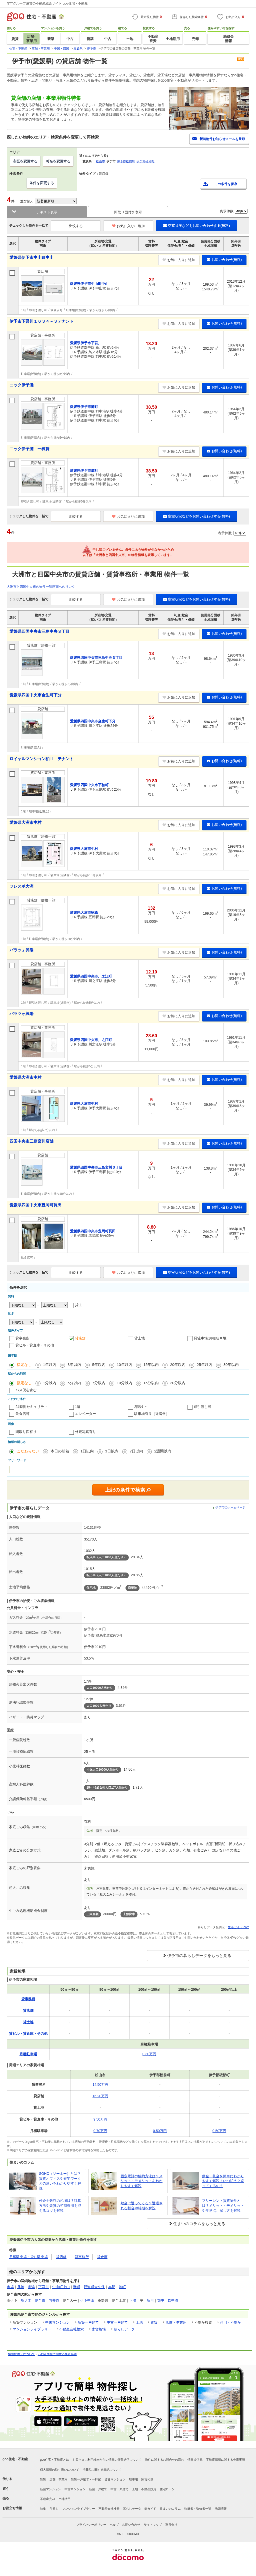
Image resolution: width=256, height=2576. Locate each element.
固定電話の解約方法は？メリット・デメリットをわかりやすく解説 (141, 2181)
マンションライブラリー (32, 2329)
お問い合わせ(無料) (224, 260)
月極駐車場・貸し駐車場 (28, 2257)
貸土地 (139, 1338)
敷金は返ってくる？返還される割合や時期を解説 (141, 2205)
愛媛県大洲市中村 (26, 822)
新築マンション (50, 2489)
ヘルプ (114, 2524)
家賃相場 (99, 2329)
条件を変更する (42, 183)
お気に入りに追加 (128, 226)
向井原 (54, 2300)
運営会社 (171, 2524)
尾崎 (20, 2287)
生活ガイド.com (238, 1927)
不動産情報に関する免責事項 (57, 2354)
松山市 (100, 161)
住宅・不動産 (230, 2322)
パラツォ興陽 (22, 950)
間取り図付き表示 (128, 212)
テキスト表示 (46, 212)
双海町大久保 (94, 2287)
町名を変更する (58, 161)
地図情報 (221, 2508)
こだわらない (28, 1451)
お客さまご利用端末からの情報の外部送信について (107, 2459)
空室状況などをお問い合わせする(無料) (196, 225)
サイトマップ (153, 2524)
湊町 (122, 2287)
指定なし (24, 1364)
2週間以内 (162, 1451)
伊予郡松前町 (126, 161)
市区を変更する (25, 161)
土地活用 (64, 2499)
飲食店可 (23, 1414)
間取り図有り (26, 1432)
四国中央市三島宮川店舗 (32, 1141)
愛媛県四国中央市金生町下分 (36, 695)
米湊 (31, 2287)
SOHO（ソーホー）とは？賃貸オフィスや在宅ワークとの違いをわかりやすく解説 (60, 2181)
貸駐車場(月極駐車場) (211, 1338)
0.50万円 (160, 2131)
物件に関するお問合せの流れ (164, 2459)
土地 (139, 2322)
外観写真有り (85, 1432)
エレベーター (85, 1414)
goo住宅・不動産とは (54, 2459)
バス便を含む (26, 1390)
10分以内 (124, 1383)
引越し (54, 2508)
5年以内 (99, 1364)
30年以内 (231, 1364)
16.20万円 (100, 2096)
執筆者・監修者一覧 (197, 2508)
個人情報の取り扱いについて (59, 2469)
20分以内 (178, 1383)
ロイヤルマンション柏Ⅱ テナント (42, 759)
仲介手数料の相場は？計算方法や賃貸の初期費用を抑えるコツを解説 (60, 2205)
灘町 (76, 2287)
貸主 (78, 1305)
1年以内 (49, 1364)
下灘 (132, 2300)
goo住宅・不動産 (15, 2459)
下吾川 (43, 2287)
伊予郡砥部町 (145, 161)
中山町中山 (61, 2287)
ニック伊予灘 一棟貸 (30, 449)
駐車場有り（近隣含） (151, 1414)
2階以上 (140, 1407)
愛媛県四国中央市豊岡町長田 (36, 1205)
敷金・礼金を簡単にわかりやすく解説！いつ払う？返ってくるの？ (223, 2181)
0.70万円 (100, 2131)
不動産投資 (148, 2489)
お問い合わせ (131, 2524)
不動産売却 (47, 2499)
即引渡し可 (202, 1407)
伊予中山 (87, 2300)
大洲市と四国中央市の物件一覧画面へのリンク (41, 587)
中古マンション (57, 2322)
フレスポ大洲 (22, 886)
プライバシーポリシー (91, 2524)
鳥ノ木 (26, 2300)
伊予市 (40, 2300)
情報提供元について (21, 2354)
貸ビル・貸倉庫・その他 (35, 1345)
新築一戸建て (88, 2322)
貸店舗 (80, 1338)
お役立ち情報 (12, 2508)
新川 (150, 2300)
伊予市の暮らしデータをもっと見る (199, 1955)
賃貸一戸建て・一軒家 (86, 2479)
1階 (77, 1407)
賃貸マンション (115, 2479)
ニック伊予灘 (22, 385)
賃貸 (154, 2322)
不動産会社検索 (71, 2329)
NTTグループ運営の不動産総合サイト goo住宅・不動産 (47, 3)
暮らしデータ (124, 2329)
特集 (43, 2508)
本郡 (111, 2287)
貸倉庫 (102, 2257)
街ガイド (150, 2508)
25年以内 (204, 1364)
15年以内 (151, 1364)
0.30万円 (149, 2054)
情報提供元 (195, 2459)
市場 (10, 2287)
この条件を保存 (225, 184)
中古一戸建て (117, 2322)
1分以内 (49, 1383)
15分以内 (151, 1383)
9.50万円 (100, 2119)
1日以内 (87, 1451)
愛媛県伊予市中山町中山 (32, 257)
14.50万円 (100, 2085)
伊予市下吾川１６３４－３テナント (42, 321)
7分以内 (99, 1383)
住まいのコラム (170, 2508)
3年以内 (74, 1364)
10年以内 (124, 1364)
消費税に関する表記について (102, 2469)
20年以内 (178, 1364)
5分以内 (74, 1383)
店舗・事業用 (176, 2322)
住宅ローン (167, 2489)
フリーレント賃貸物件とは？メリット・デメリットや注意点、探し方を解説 (223, 2205)
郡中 (160, 2300)
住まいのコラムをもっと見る (199, 2224)
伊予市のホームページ (231, 1507)
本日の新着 (59, 1451)
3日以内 (111, 1451)
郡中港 (173, 2300)
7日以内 (136, 1451)
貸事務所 (23, 1338)
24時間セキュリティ (32, 1407)
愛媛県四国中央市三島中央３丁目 (40, 631)
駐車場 (133, 2479)
